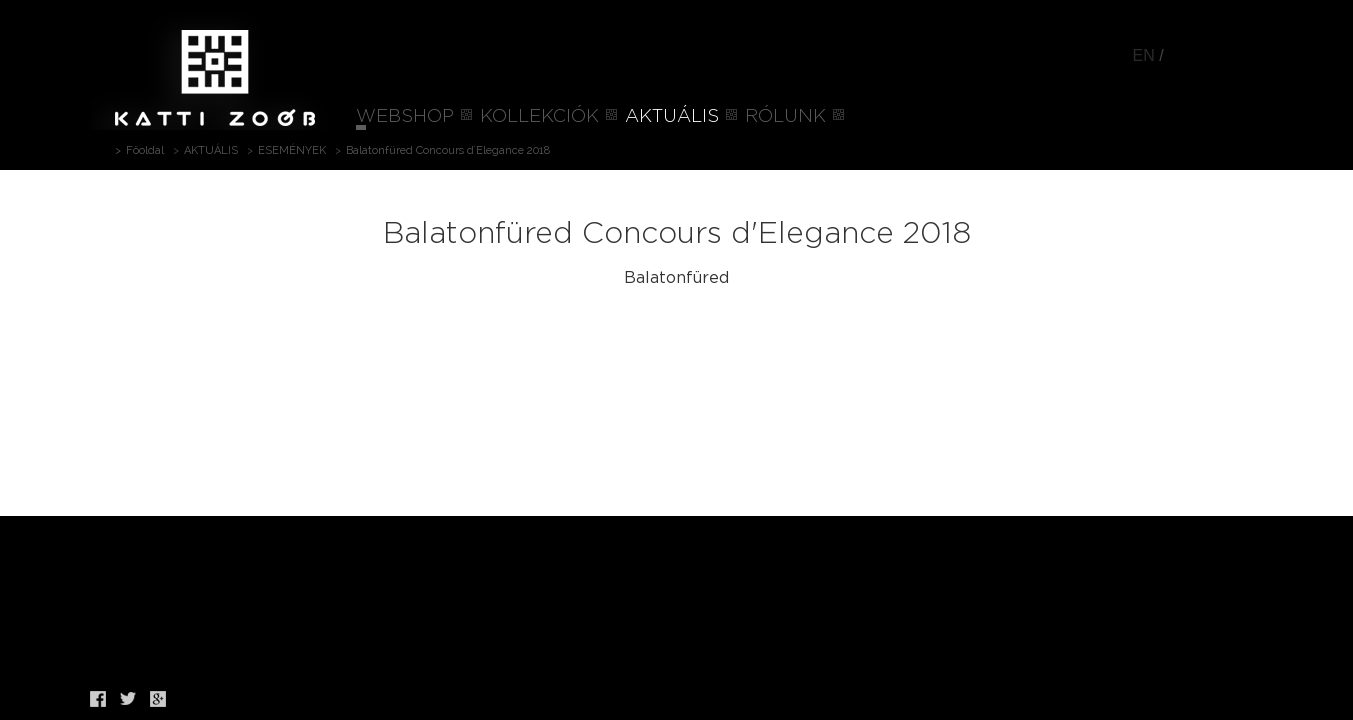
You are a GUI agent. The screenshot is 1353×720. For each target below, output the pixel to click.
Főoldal (145, 150)
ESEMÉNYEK (292, 150)
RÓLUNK (785, 117)
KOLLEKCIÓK (539, 117)
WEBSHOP (405, 117)
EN (1144, 55)
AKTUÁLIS (672, 117)
